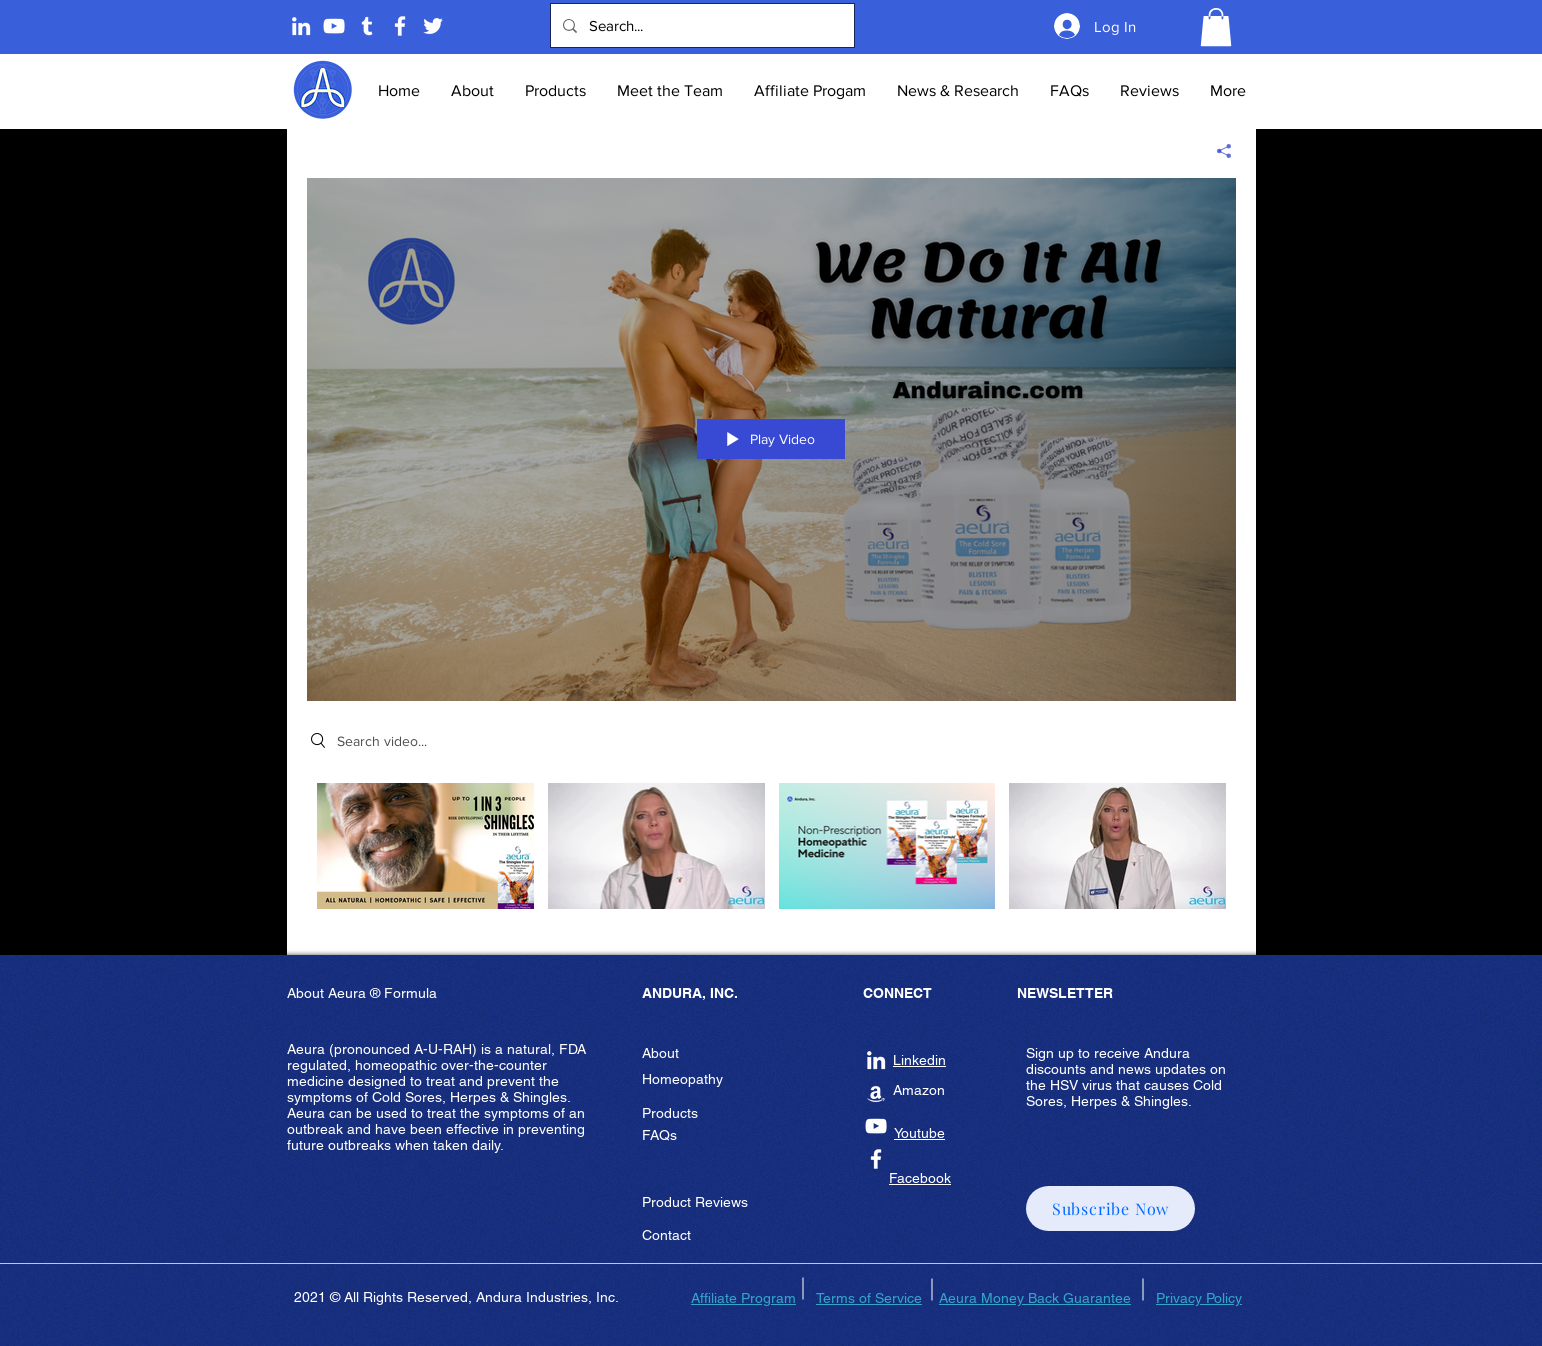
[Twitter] (433, 26)
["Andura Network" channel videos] (771, 854)
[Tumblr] (367, 26)
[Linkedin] (301, 26)
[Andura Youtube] (334, 26)
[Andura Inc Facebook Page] (400, 26)
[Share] (1216, 151)
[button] (1216, 27)
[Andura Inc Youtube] (876, 1126)
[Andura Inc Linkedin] (876, 1060)
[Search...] (700, 25)
